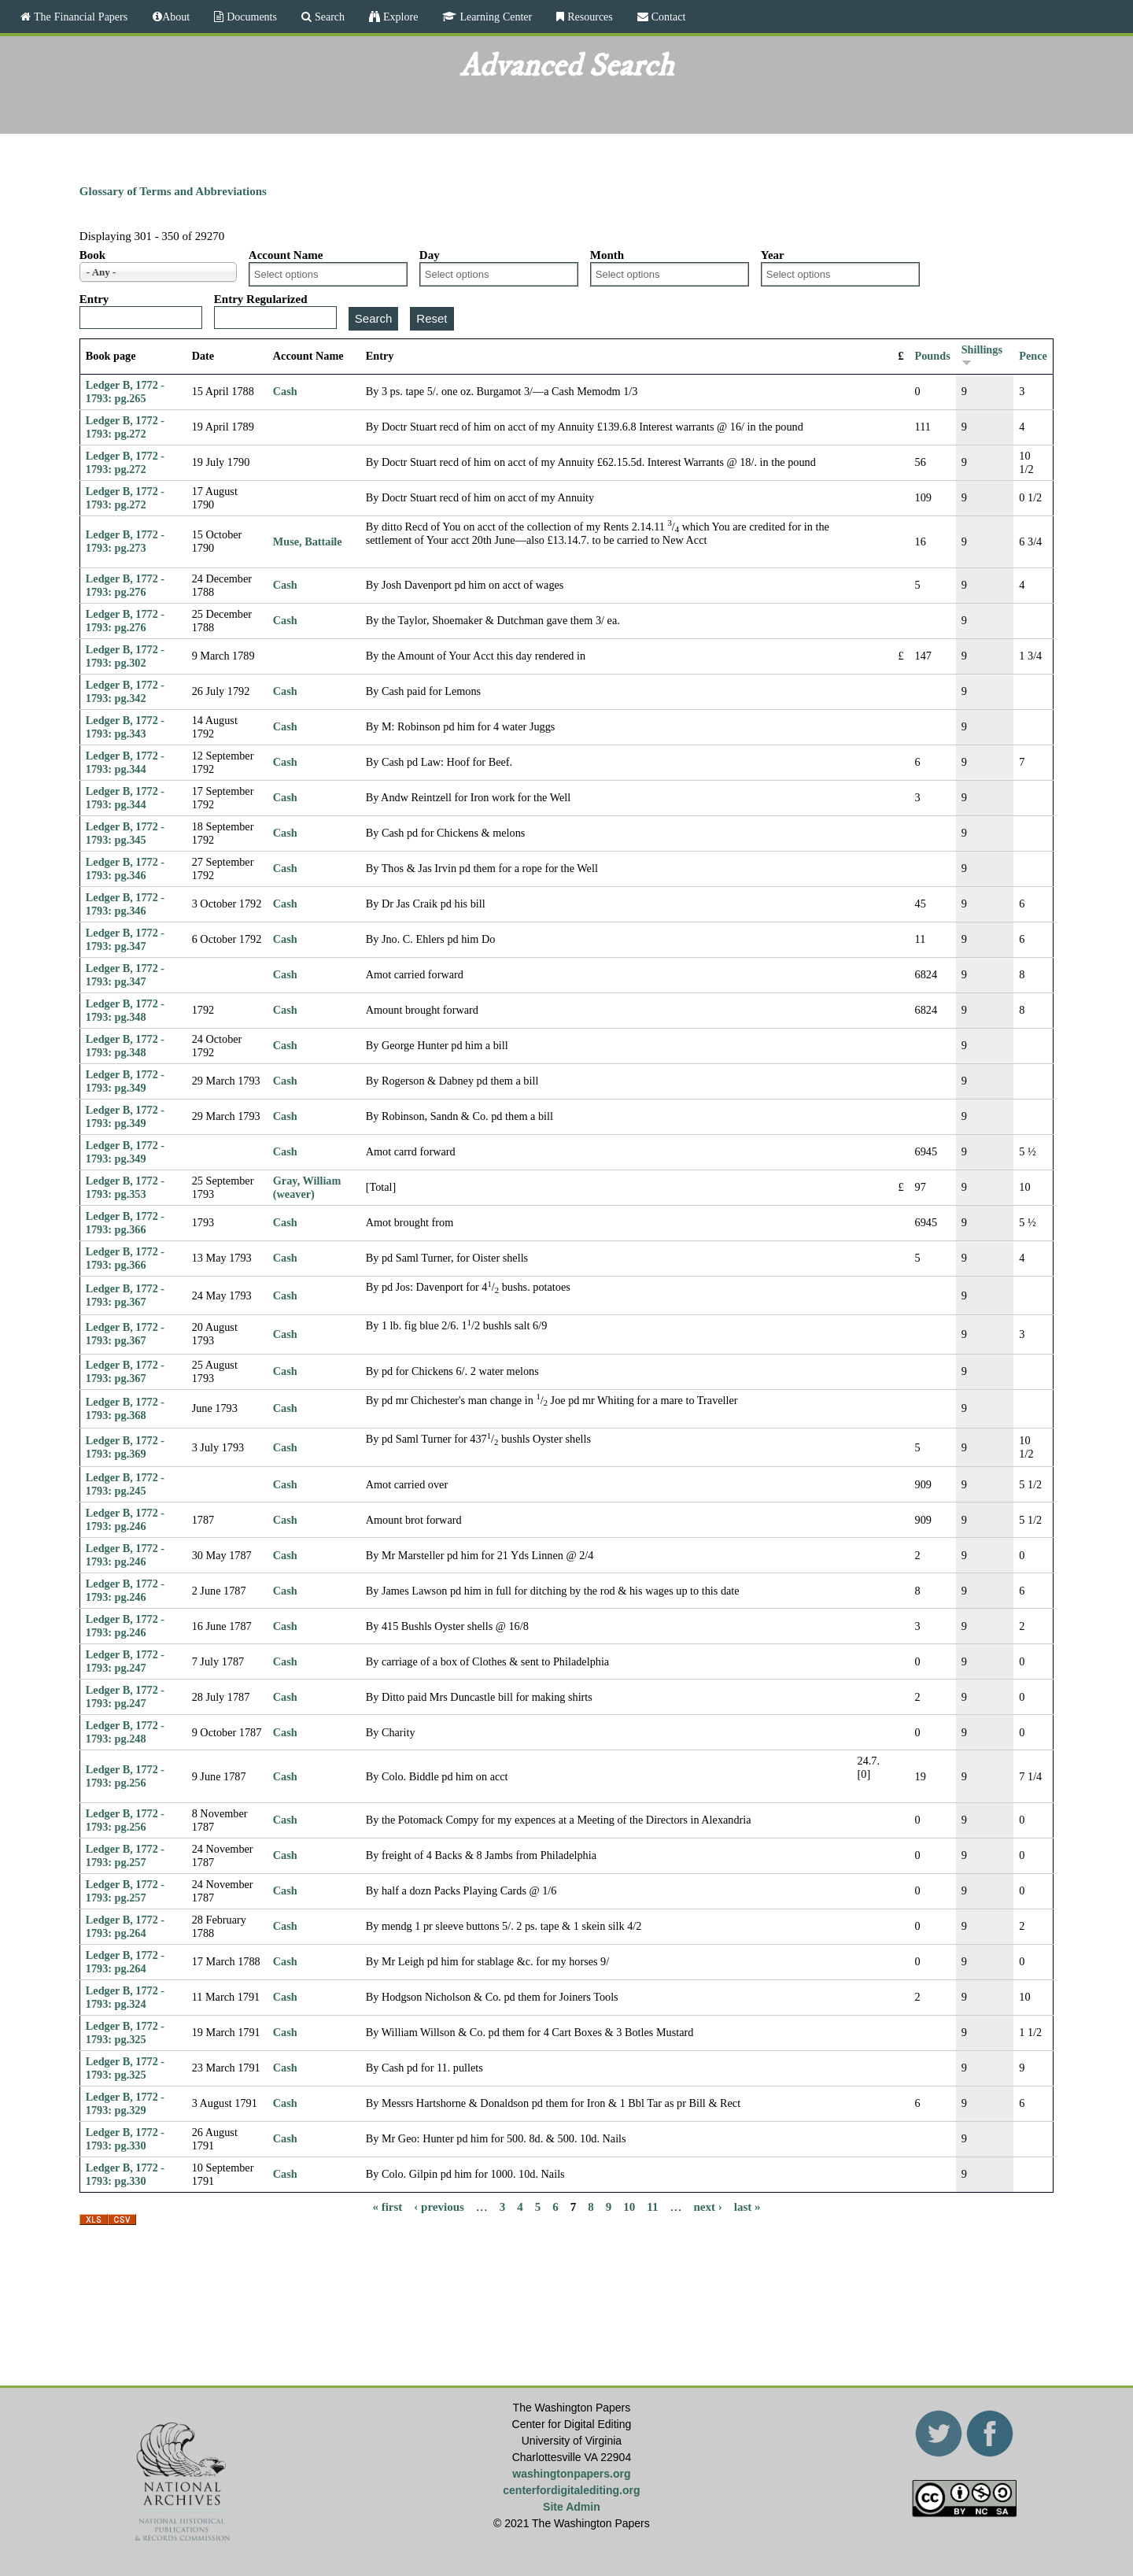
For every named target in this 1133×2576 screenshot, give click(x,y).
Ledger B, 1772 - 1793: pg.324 (125, 1997)
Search (328, 16)
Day (429, 255)
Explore (399, 16)
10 (629, 2207)
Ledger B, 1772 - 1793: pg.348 (125, 1010)
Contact (667, 16)
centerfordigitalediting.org (571, 2490)
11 (652, 2207)
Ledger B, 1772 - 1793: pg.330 (125, 2139)
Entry (94, 299)
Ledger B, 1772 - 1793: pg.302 (125, 656)
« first (387, 2207)
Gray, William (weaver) (307, 1187)
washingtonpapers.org (571, 2473)
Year (772, 255)
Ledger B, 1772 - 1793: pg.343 (125, 727)
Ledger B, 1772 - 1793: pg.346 (125, 868)
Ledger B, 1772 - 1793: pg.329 (125, 2103)
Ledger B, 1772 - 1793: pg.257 (125, 1855)
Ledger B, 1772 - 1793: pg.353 (125, 1187)
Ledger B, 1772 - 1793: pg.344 (125, 762)
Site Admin (571, 2506)
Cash (285, 391)
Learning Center (494, 16)
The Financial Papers (79, 16)
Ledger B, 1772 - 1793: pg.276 (125, 585)
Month (607, 255)
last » (747, 2207)
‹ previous (438, 2207)
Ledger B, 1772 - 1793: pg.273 (125, 541)
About (176, 16)
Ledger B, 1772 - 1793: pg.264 (125, 1926)
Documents (250, 16)
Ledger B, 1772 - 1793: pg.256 (125, 1776)
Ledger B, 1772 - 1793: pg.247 (125, 1661)
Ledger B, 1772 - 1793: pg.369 (125, 1447)
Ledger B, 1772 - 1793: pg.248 (125, 1732)
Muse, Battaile (307, 541)
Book (92, 255)
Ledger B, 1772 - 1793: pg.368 (125, 1408)
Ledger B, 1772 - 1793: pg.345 (125, 833)
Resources (588, 16)
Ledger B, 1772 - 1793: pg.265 (125, 392)
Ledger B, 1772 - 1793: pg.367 (125, 1295)
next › (708, 2207)
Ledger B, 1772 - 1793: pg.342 (125, 691)
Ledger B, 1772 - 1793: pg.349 (125, 1081)
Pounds (932, 355)
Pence (1033, 355)
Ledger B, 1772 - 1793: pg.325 (125, 2033)
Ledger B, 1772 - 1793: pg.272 (125, 427)
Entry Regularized (261, 299)
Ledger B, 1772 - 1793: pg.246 (125, 1519)
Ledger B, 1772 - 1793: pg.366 (125, 1223)
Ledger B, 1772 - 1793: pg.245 (125, 1484)
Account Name (286, 255)
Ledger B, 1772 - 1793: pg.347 (125, 939)
